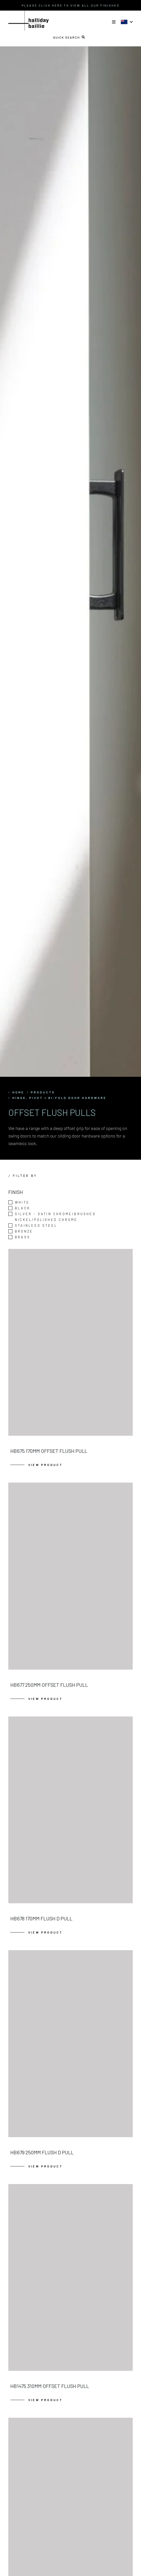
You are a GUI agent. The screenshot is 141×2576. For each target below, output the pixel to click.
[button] (113, 21)
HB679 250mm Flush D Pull (42, 2152)
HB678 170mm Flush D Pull (41, 1918)
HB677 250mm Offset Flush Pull (49, 1685)
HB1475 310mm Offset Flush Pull (49, 2386)
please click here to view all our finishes (71, 5)
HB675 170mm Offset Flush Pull (48, 1451)
